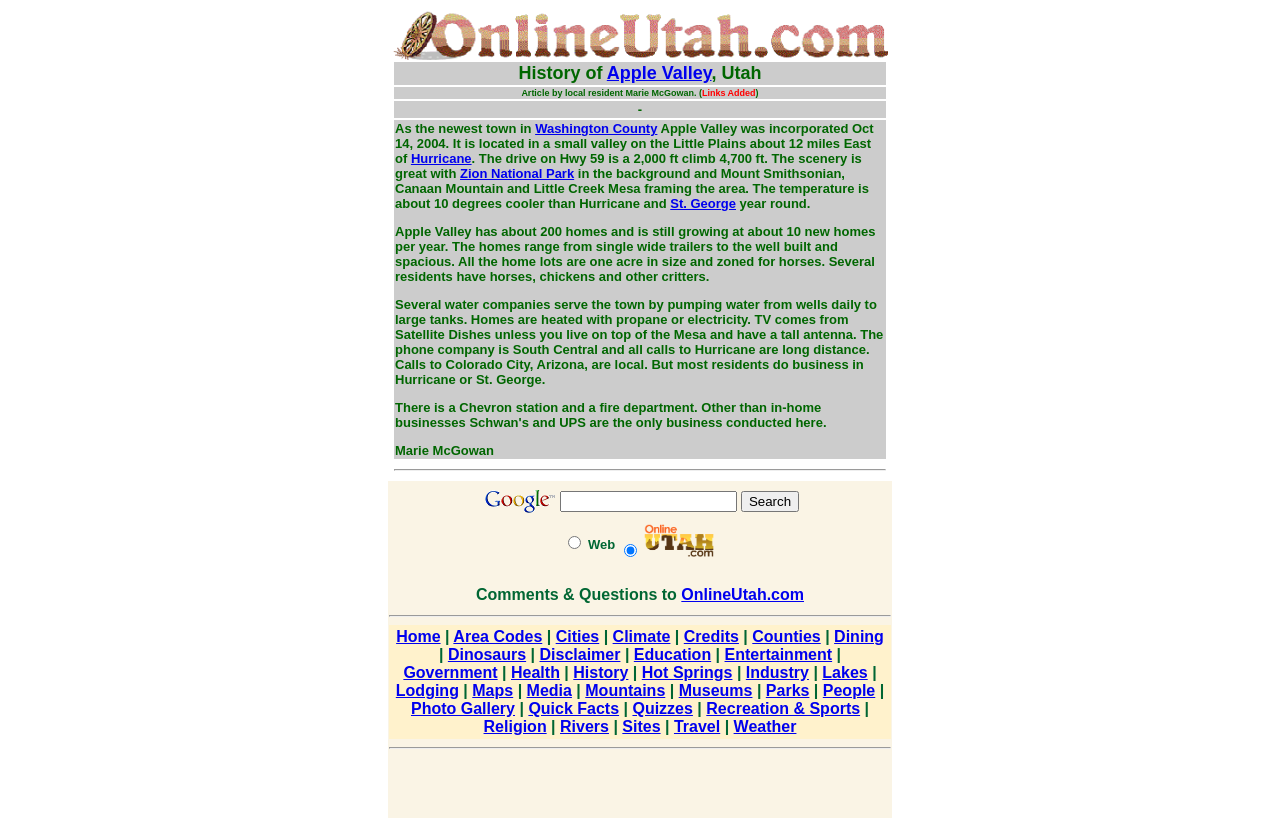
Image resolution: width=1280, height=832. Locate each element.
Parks (788, 690)
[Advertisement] (326, 310)
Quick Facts (573, 708)
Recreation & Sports (783, 708)
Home (418, 636)
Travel (697, 726)
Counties (786, 636)
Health (535, 672)
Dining (859, 636)
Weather (765, 726)
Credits (711, 636)
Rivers (584, 726)
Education (672, 654)
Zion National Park (517, 173)
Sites (641, 726)
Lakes (844, 672)
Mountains (625, 690)
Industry (777, 672)
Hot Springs (687, 672)
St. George (703, 203)
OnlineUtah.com (742, 594)
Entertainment (779, 654)
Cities (578, 636)
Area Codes (497, 636)
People (849, 690)
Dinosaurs (487, 654)
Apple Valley (659, 73)
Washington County (596, 128)
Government (450, 672)
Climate (642, 636)
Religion (515, 726)
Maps (492, 690)
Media (549, 690)
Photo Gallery (463, 708)
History (600, 672)
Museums (716, 690)
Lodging (427, 690)
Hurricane (441, 158)
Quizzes (662, 708)
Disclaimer (580, 654)
